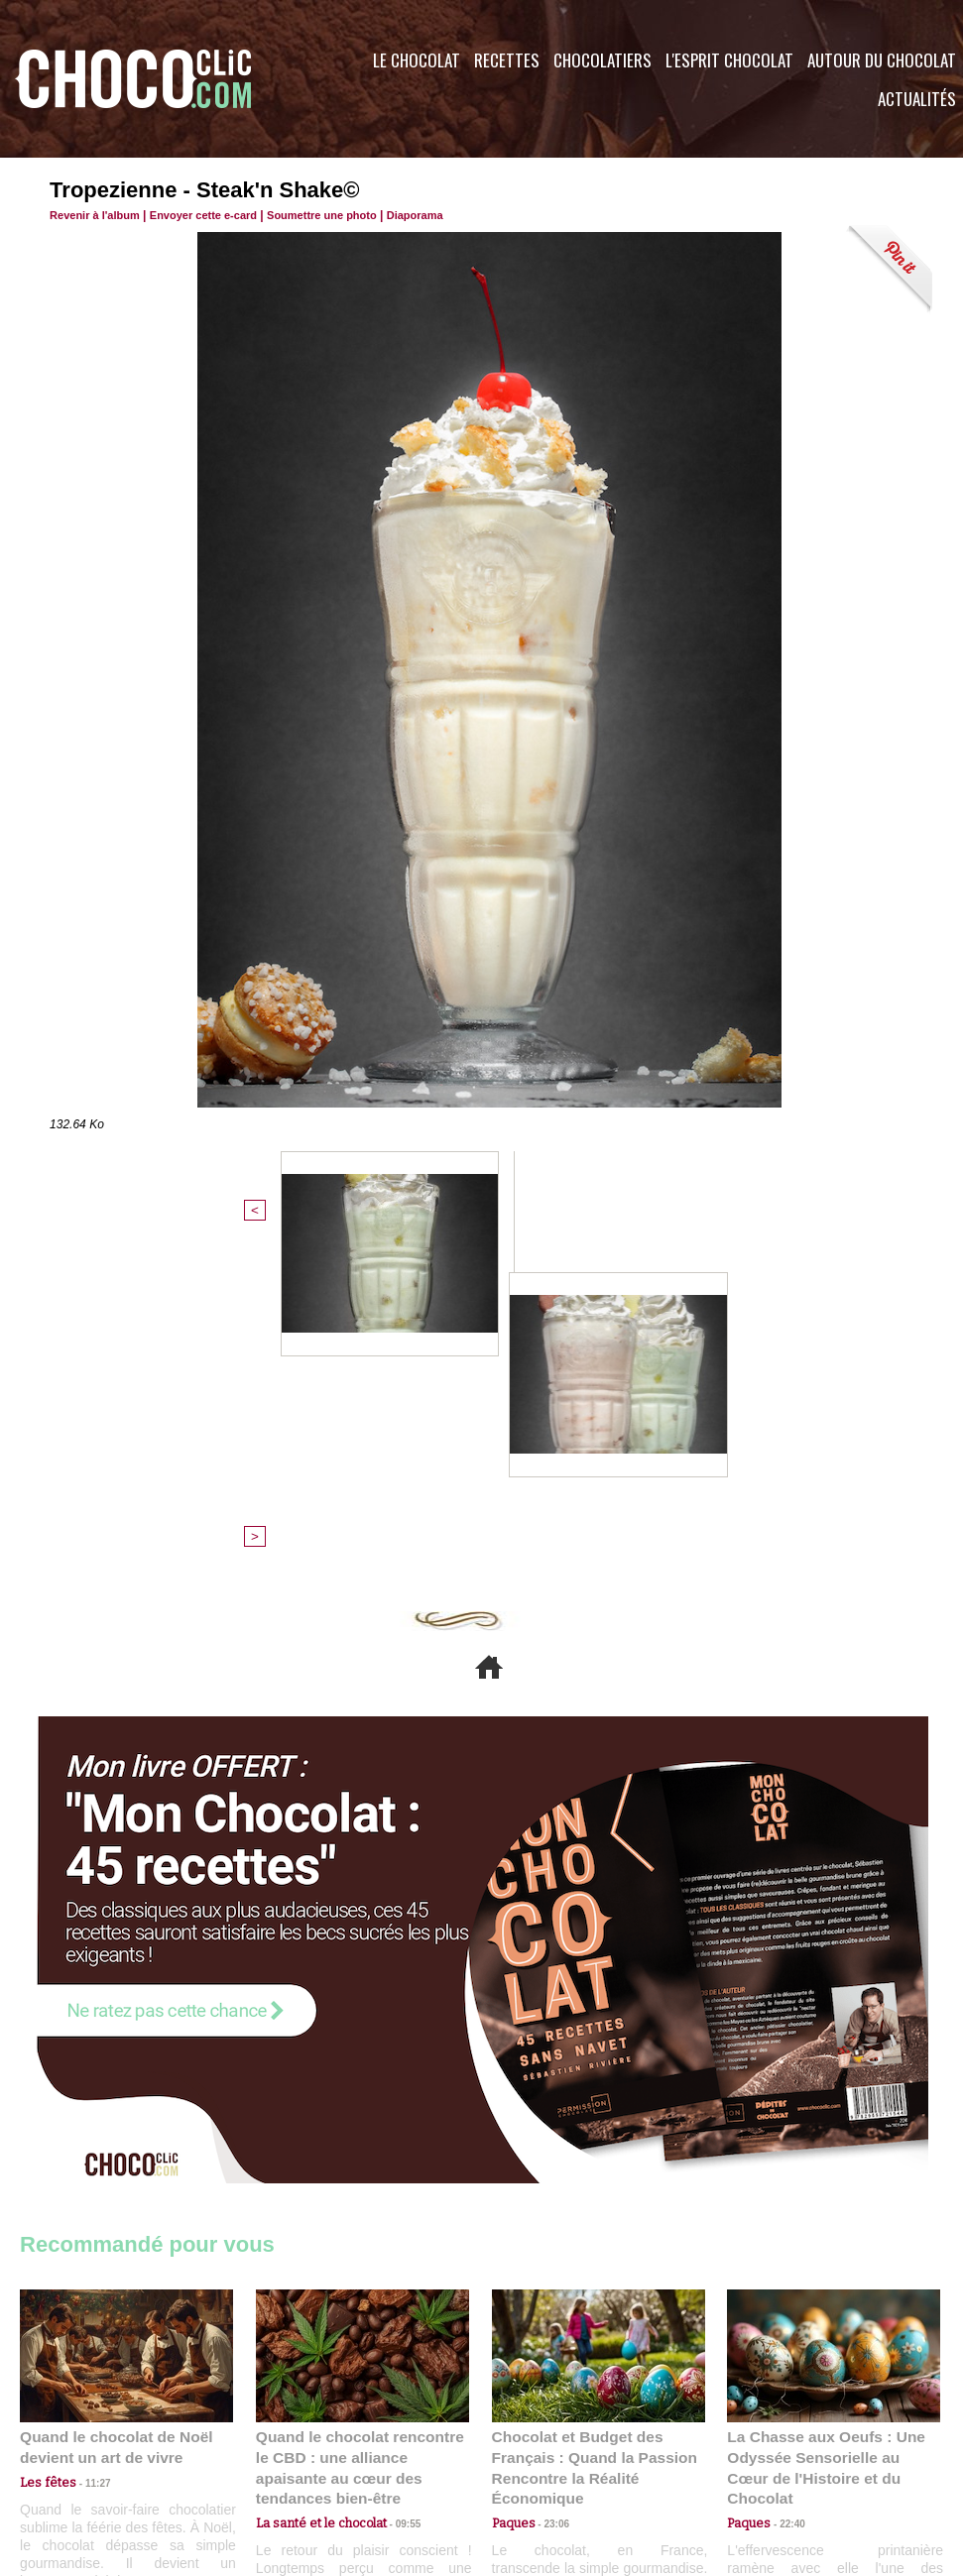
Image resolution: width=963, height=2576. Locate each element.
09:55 (395, 2175)
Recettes (507, 60)
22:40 (784, 2175)
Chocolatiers (602, 60)
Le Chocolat (416, 60)
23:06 (549, 2195)
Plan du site (537, 2456)
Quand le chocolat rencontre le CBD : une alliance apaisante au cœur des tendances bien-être (361, 2132)
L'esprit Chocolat (729, 60)
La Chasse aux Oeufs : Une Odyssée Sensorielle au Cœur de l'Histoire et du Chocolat (825, 2132)
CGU (283, 2456)
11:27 (86, 2157)
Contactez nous (80, 2456)
